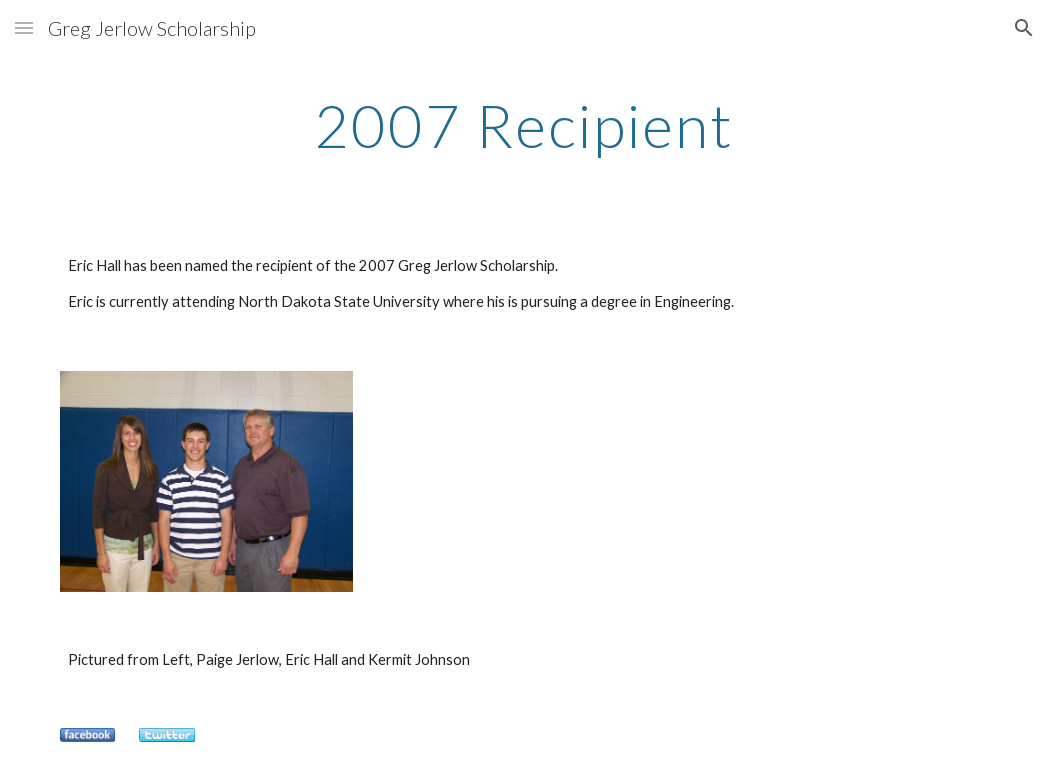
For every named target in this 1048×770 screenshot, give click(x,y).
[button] (24, 27)
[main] (524, 125)
